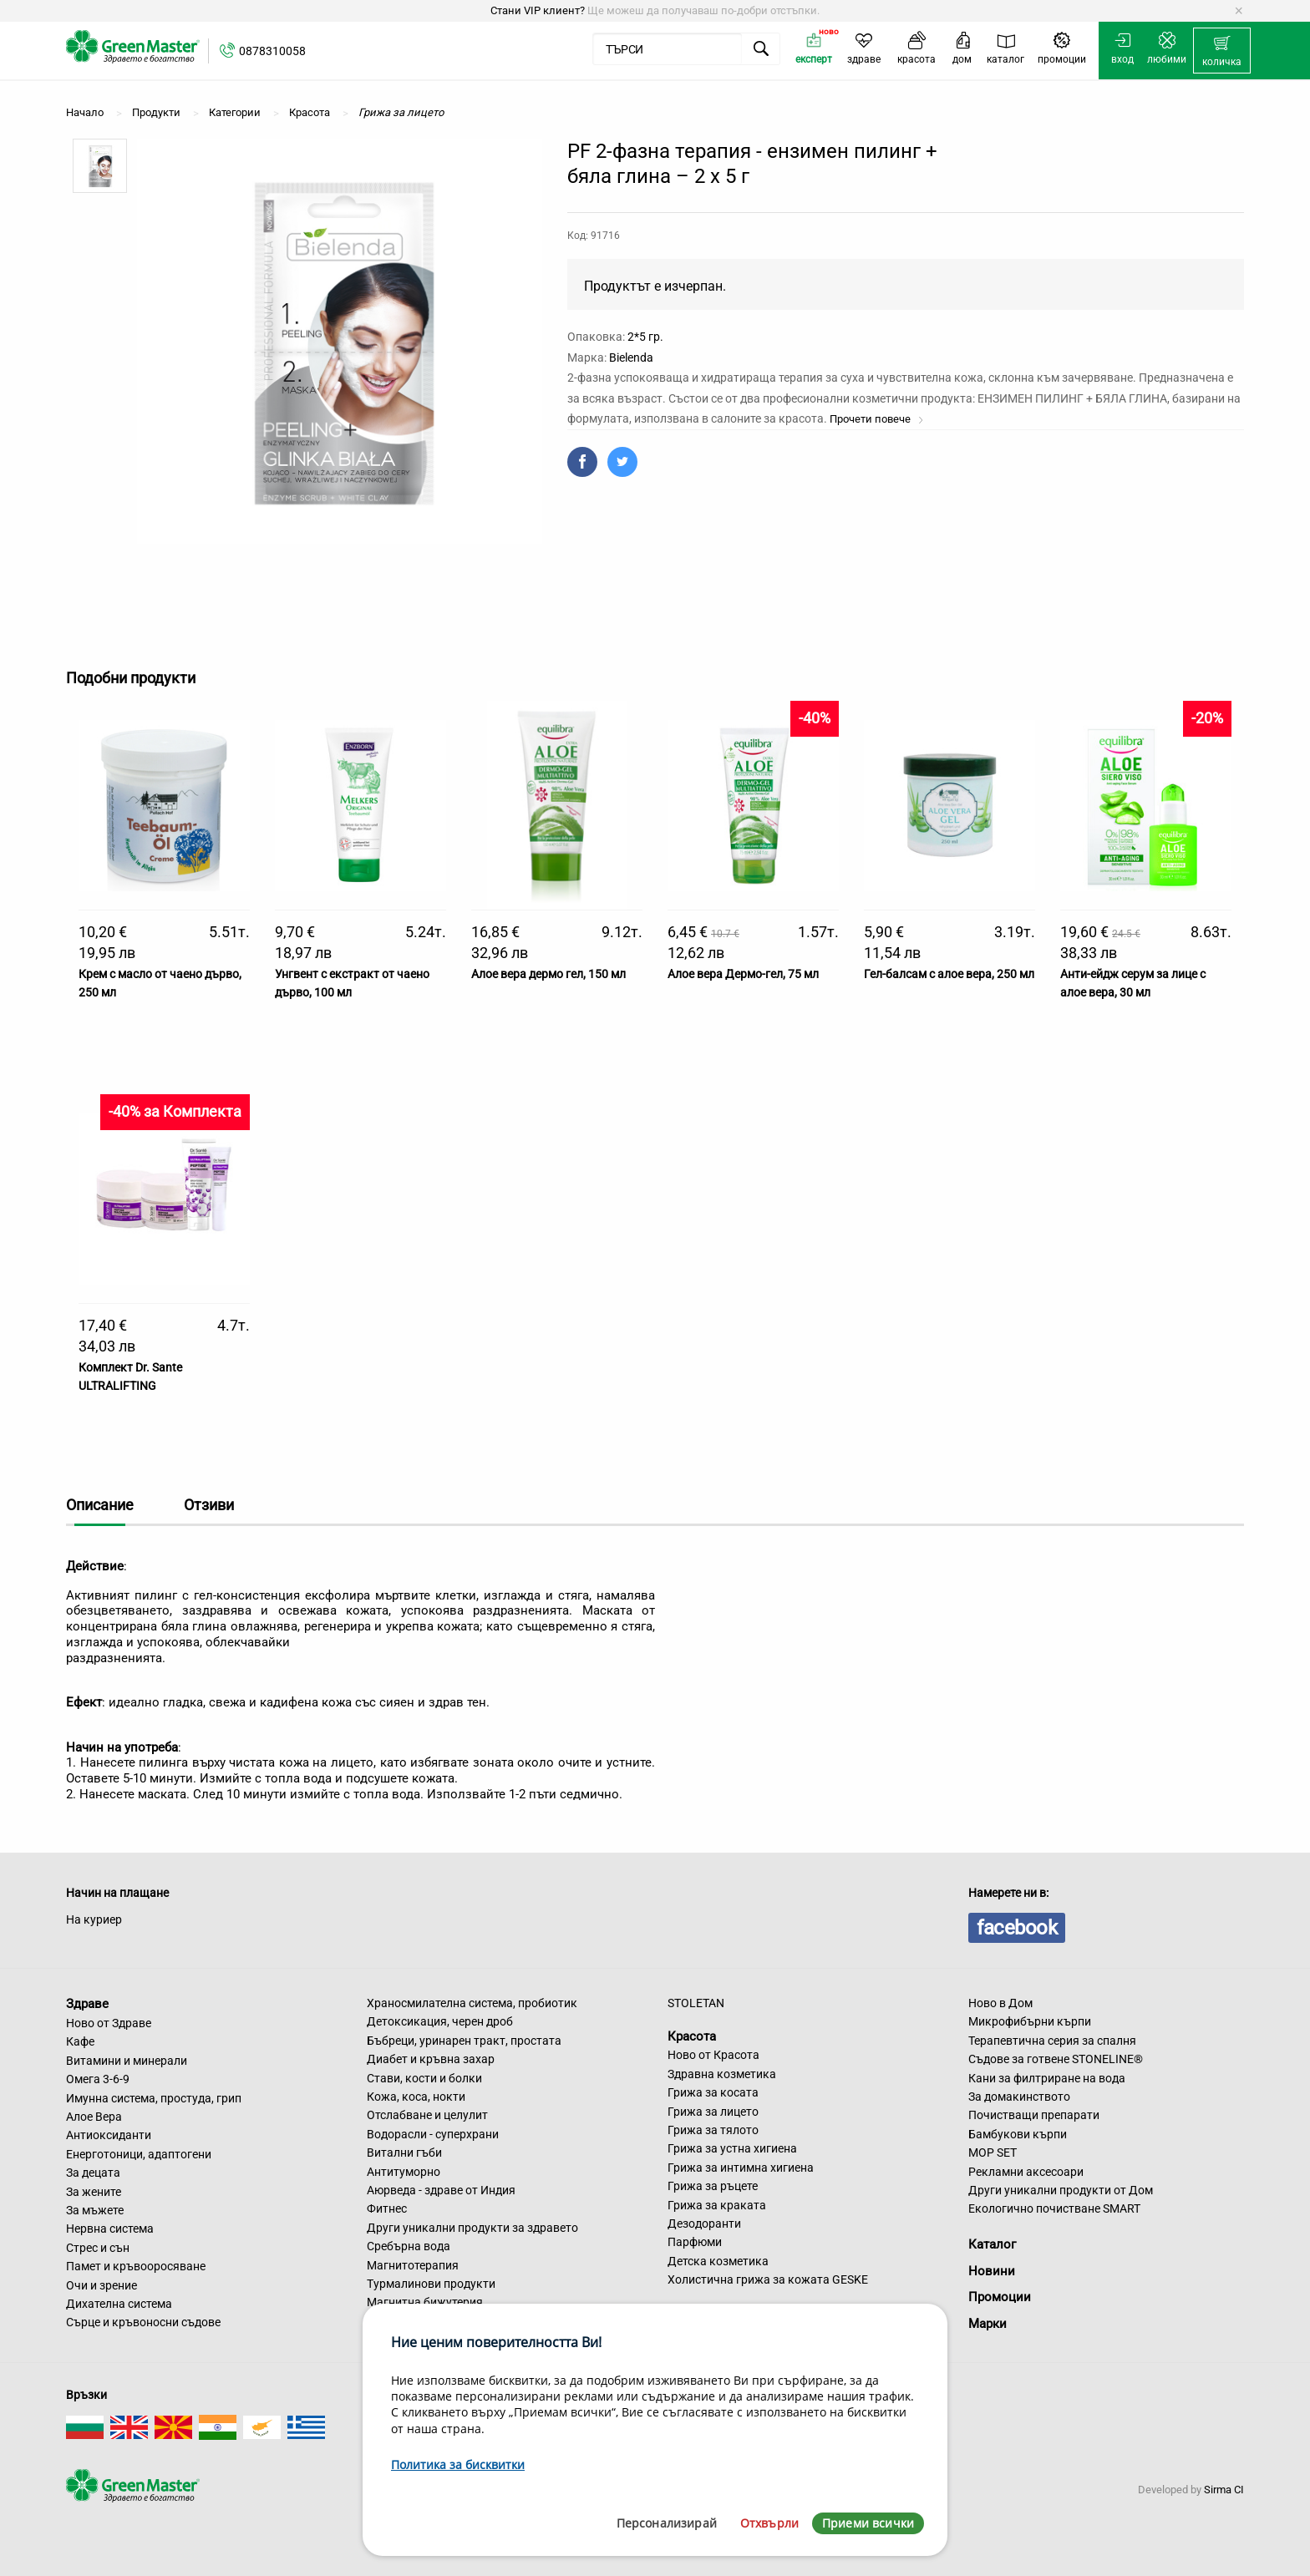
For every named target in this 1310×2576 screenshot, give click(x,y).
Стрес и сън (97, 2247)
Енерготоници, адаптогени (138, 2154)
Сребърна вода (408, 2246)
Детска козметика (718, 2261)
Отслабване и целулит (427, 2115)
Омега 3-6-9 (97, 2079)
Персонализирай (667, 2523)
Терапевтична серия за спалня (1052, 2040)
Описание (100, 1505)
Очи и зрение (101, 2285)
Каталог (992, 2244)
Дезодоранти (704, 2223)
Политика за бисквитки (458, 2464)
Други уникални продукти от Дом (1060, 2190)
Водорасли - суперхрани (433, 2134)
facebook (1017, 1928)
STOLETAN (696, 2003)
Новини (991, 2271)
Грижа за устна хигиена (732, 2148)
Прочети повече (877, 419)
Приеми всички (868, 2523)
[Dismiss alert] (1238, 10)
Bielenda (631, 357)
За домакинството (1019, 2096)
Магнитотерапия (413, 2265)
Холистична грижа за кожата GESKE (768, 2279)
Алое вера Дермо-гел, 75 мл (743, 974)
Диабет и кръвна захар (431, 2059)
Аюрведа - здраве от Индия (441, 2190)
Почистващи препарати (1033, 2115)
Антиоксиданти (108, 2135)
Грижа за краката (717, 2205)
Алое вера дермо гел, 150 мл (548, 974)
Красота (692, 2035)
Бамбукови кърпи (1017, 2134)
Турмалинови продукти (431, 2283)
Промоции (999, 2297)
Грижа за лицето (713, 2111)
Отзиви (209, 1505)
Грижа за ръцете (713, 2186)
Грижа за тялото (713, 2130)
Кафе (80, 2041)
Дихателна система (119, 2303)
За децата (93, 2172)
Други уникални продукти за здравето (472, 2227)
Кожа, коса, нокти (416, 2096)
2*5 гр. (645, 336)
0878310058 (272, 51)
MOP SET (992, 2152)
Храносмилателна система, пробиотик (472, 2003)
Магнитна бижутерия (425, 2302)
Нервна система (110, 2228)
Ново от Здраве (108, 2023)
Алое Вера (94, 2116)
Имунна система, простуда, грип (153, 2098)
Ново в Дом (1000, 2003)
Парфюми (695, 2242)
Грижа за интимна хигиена (741, 2167)
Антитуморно (403, 2171)
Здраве (87, 2003)
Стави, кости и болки (424, 2078)
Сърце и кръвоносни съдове (143, 2322)
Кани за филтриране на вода (1046, 2078)
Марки (987, 2323)
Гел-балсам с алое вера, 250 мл (949, 974)
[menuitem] (1222, 51)
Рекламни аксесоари (1026, 2171)
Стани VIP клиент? (537, 10)
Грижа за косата (713, 2092)
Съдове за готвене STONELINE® (1055, 2059)
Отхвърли (769, 2523)
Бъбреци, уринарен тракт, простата (464, 2040)
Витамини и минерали (126, 2060)
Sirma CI (1224, 2489)
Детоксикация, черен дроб (440, 2021)
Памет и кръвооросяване (136, 2266)
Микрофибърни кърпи (1029, 2021)
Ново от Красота (713, 2054)
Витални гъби (404, 2152)
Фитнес (387, 2208)
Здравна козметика (722, 2074)
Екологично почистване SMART (1054, 2208)
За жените (93, 2191)
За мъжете (95, 2210)
